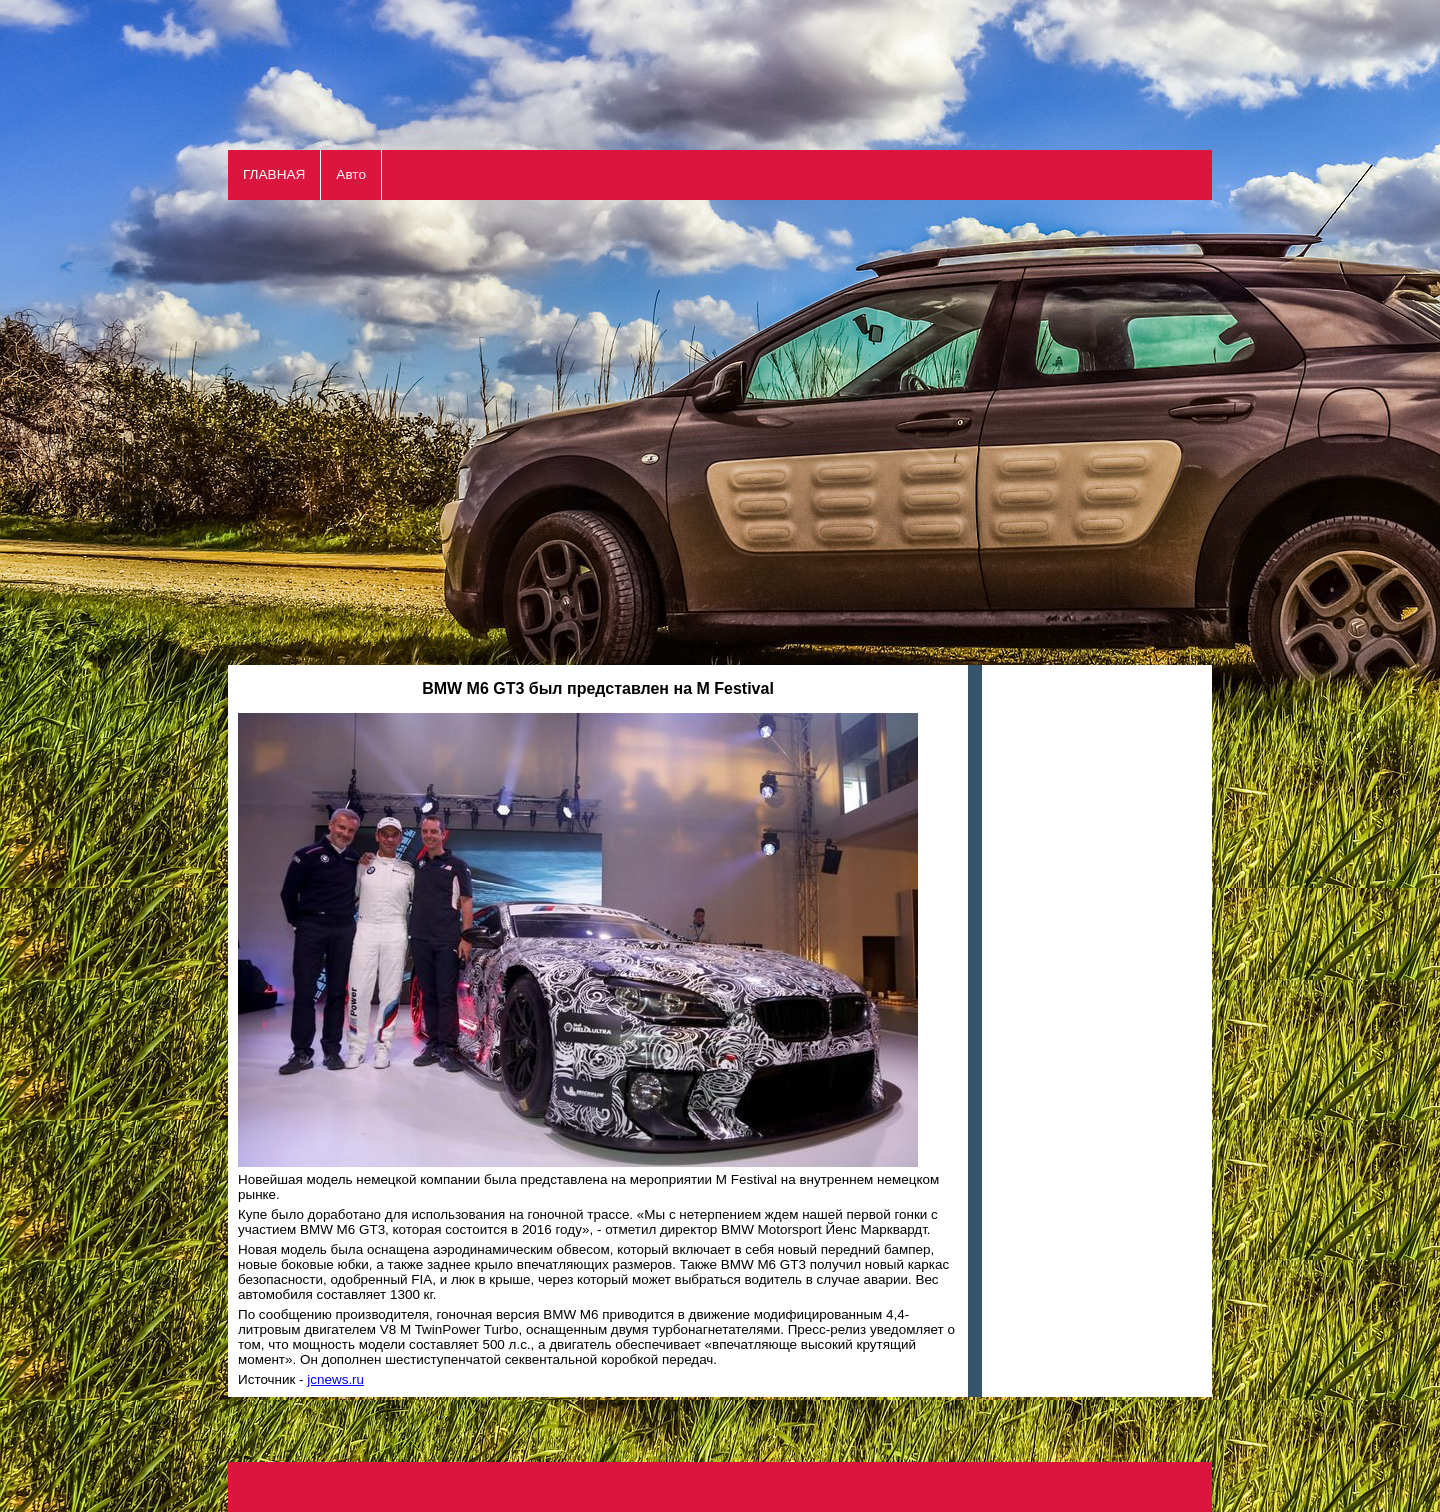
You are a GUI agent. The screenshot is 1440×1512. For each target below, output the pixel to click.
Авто (351, 174)
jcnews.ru (335, 1379)
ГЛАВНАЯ (274, 174)
